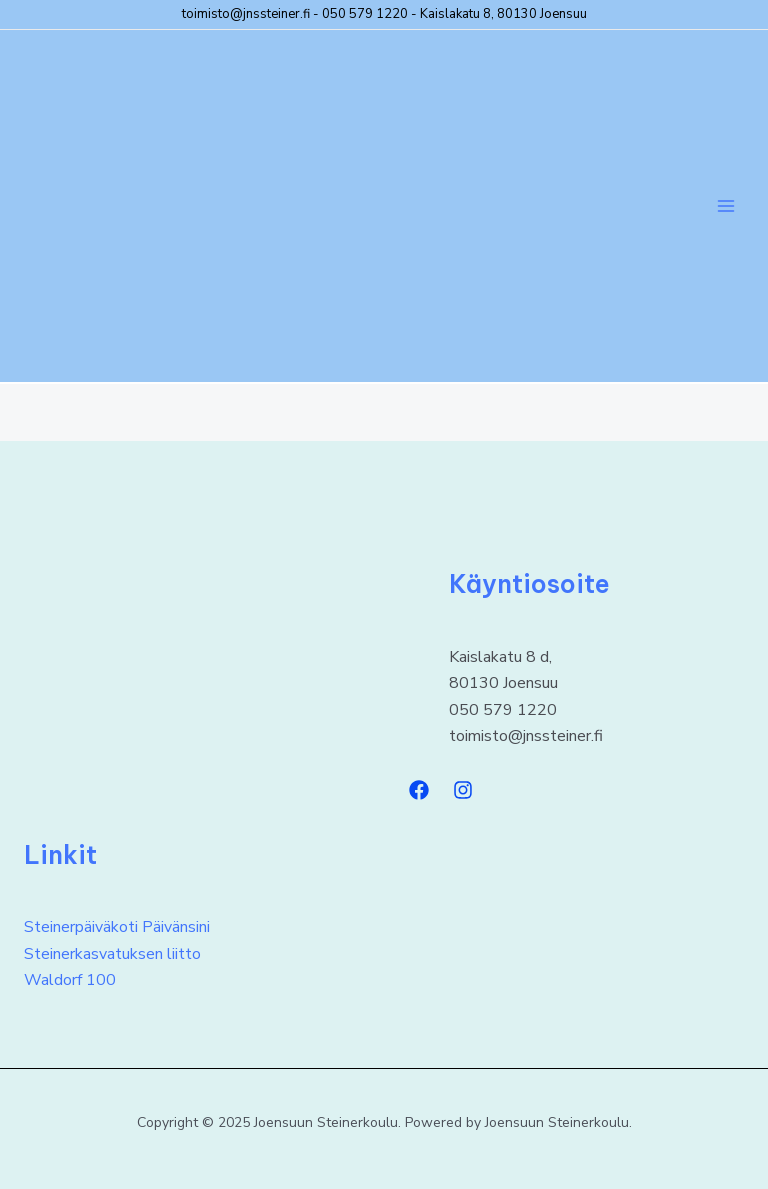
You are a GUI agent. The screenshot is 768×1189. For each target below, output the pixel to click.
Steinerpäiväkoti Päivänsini (117, 927)
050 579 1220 (365, 14)
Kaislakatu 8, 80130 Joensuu (503, 14)
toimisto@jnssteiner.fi (246, 14)
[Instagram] (463, 790)
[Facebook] (419, 790)
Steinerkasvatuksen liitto (112, 954)
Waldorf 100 (70, 980)
